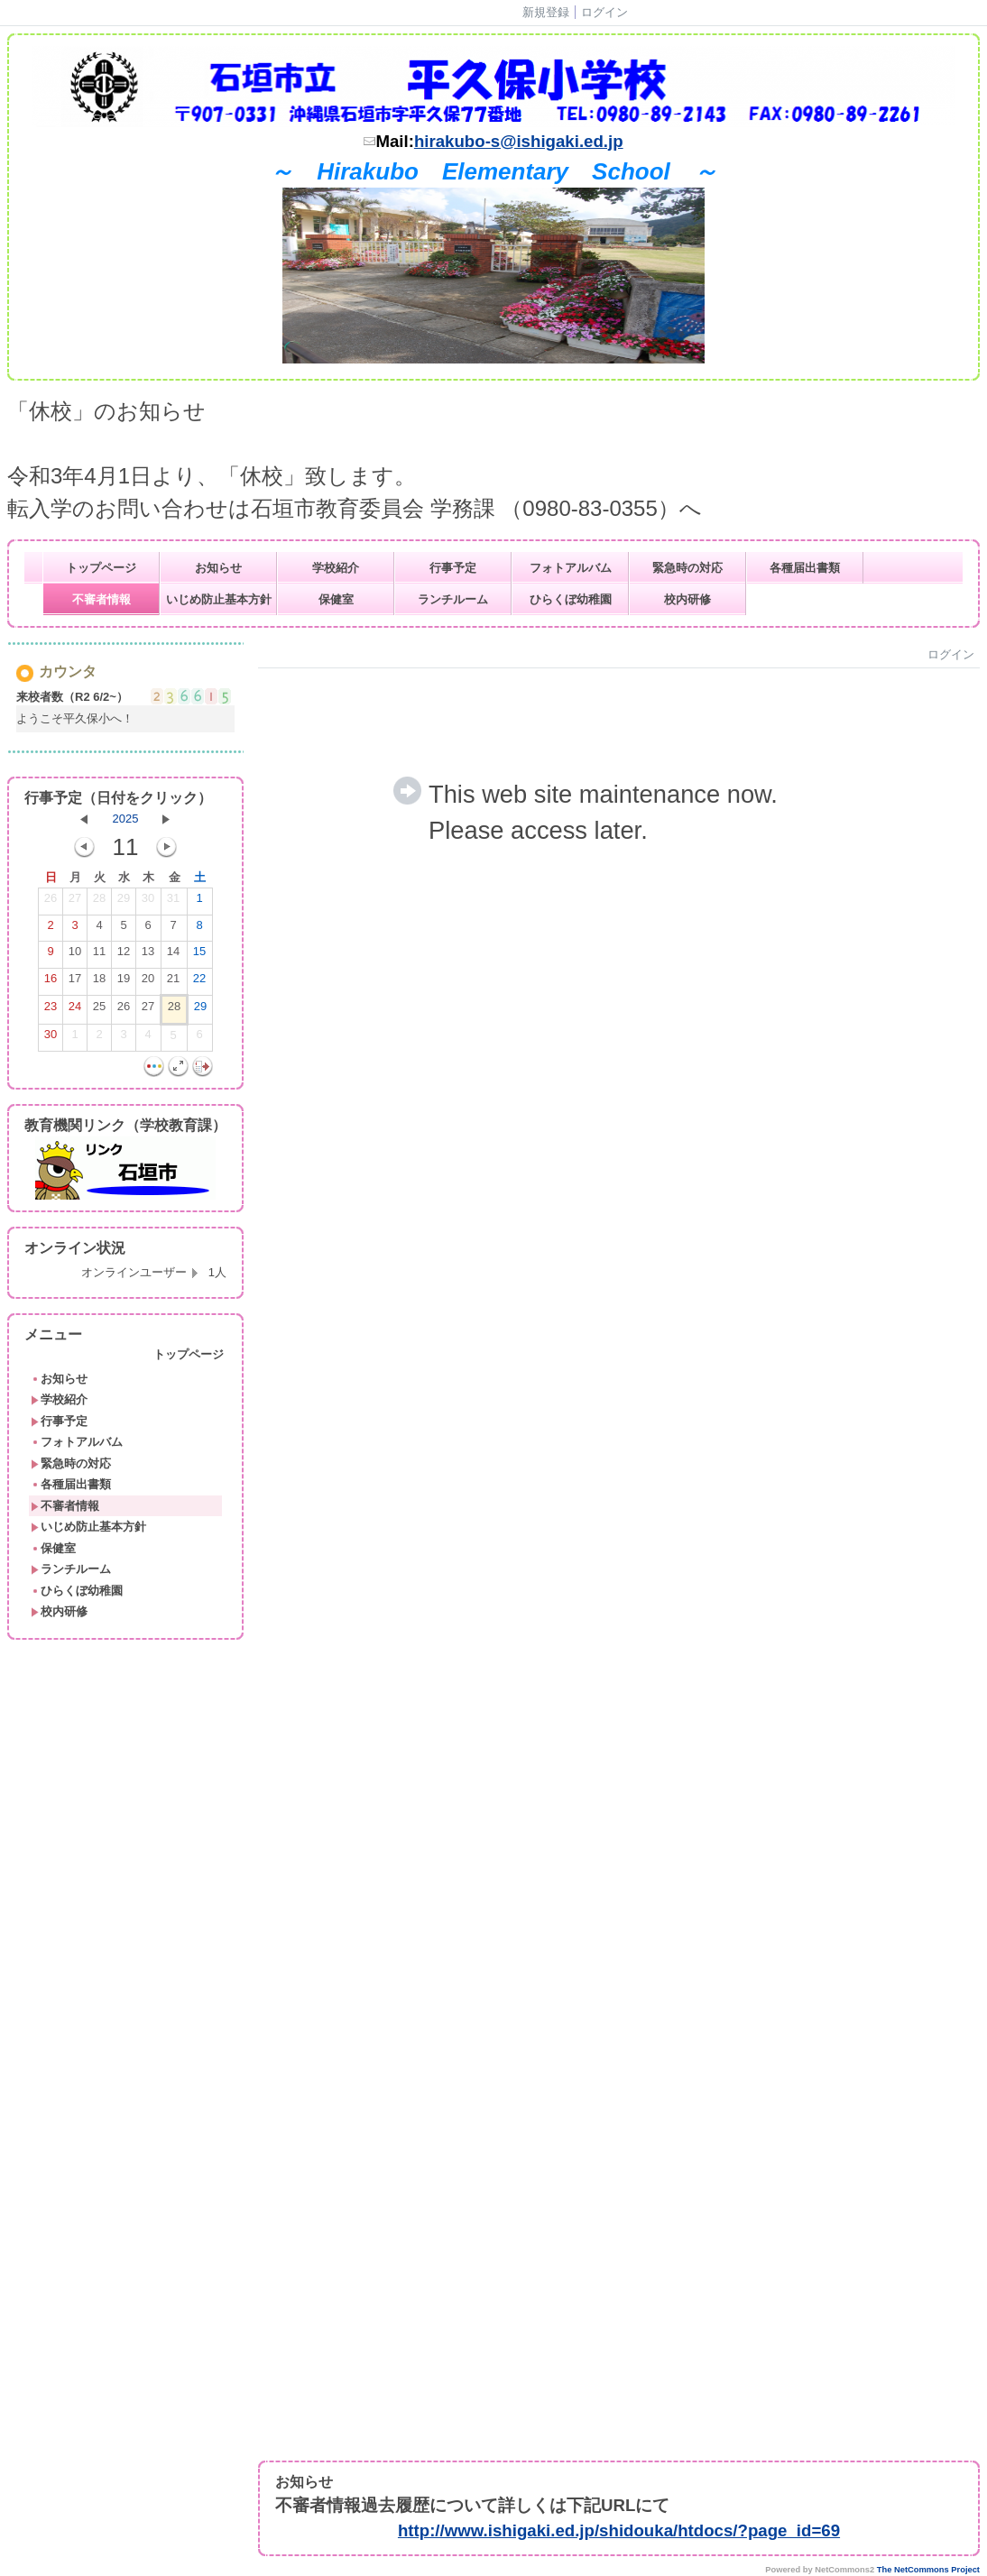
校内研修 (687, 599)
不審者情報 (101, 599)
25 (99, 1010)
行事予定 (452, 568)
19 (123, 982)
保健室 (336, 599)
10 (75, 955)
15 (199, 955)
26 (50, 902)
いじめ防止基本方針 (219, 599)
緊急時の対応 (687, 568)
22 (199, 982)
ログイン (604, 12)
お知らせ (218, 568)
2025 (126, 818)
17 (75, 982)
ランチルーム (453, 599)
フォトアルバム (571, 568)
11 (99, 955)
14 (173, 955)
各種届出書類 (805, 568)
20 (148, 982)
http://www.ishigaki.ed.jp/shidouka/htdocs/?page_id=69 (619, 2530)
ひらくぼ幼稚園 (571, 599)
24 (75, 1010)
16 (50, 982)
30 (148, 902)
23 (50, 1010)
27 (75, 902)
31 (173, 902)
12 (123, 955)
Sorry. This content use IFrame (619, 1544)
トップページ (101, 568)
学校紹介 (335, 568)
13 (148, 955)
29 (123, 902)
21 (173, 982)
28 (99, 902)
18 (99, 982)
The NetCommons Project (928, 2569)
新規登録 (545, 12)
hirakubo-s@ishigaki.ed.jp (518, 141)
